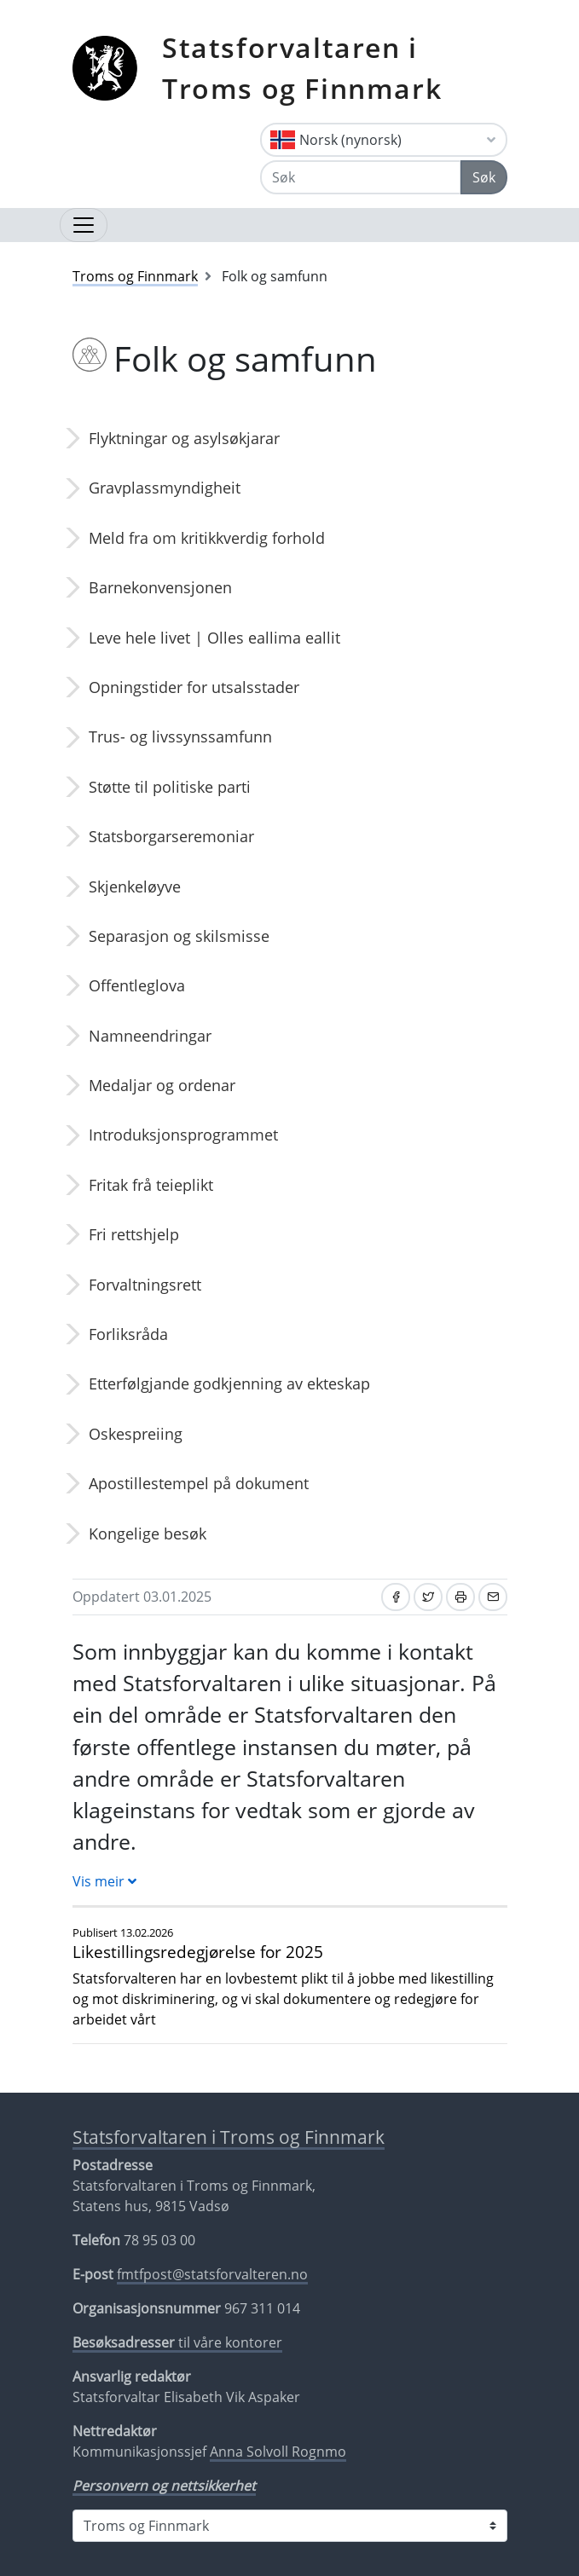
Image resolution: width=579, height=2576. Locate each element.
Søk (483, 177)
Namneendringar (150, 1035)
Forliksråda (128, 1334)
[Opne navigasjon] (83, 225)
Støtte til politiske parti (170, 787)
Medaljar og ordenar (162, 1085)
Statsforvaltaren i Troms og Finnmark (302, 68)
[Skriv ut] (460, 1597)
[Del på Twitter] (428, 1597)
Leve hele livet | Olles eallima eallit (214, 637)
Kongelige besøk (147, 1533)
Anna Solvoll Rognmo (278, 2451)
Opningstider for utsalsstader (194, 687)
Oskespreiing (135, 1434)
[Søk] (360, 177)
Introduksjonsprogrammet (183, 1134)
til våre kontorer (177, 2342)
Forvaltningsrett (145, 1284)
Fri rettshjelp (134, 1234)
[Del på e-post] (492, 1597)
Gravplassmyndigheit (164, 487)
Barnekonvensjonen (160, 587)
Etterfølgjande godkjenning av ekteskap (229, 1383)
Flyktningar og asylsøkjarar (184, 438)
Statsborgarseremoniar (171, 836)
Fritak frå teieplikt (151, 1185)
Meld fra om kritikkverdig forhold (207, 538)
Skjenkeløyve (135, 886)
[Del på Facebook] (395, 1597)
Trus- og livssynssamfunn (180, 736)
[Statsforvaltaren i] (289, 2526)
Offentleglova (137, 985)
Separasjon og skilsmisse (179, 936)
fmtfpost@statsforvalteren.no (212, 2274)
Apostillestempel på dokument (199, 1483)
